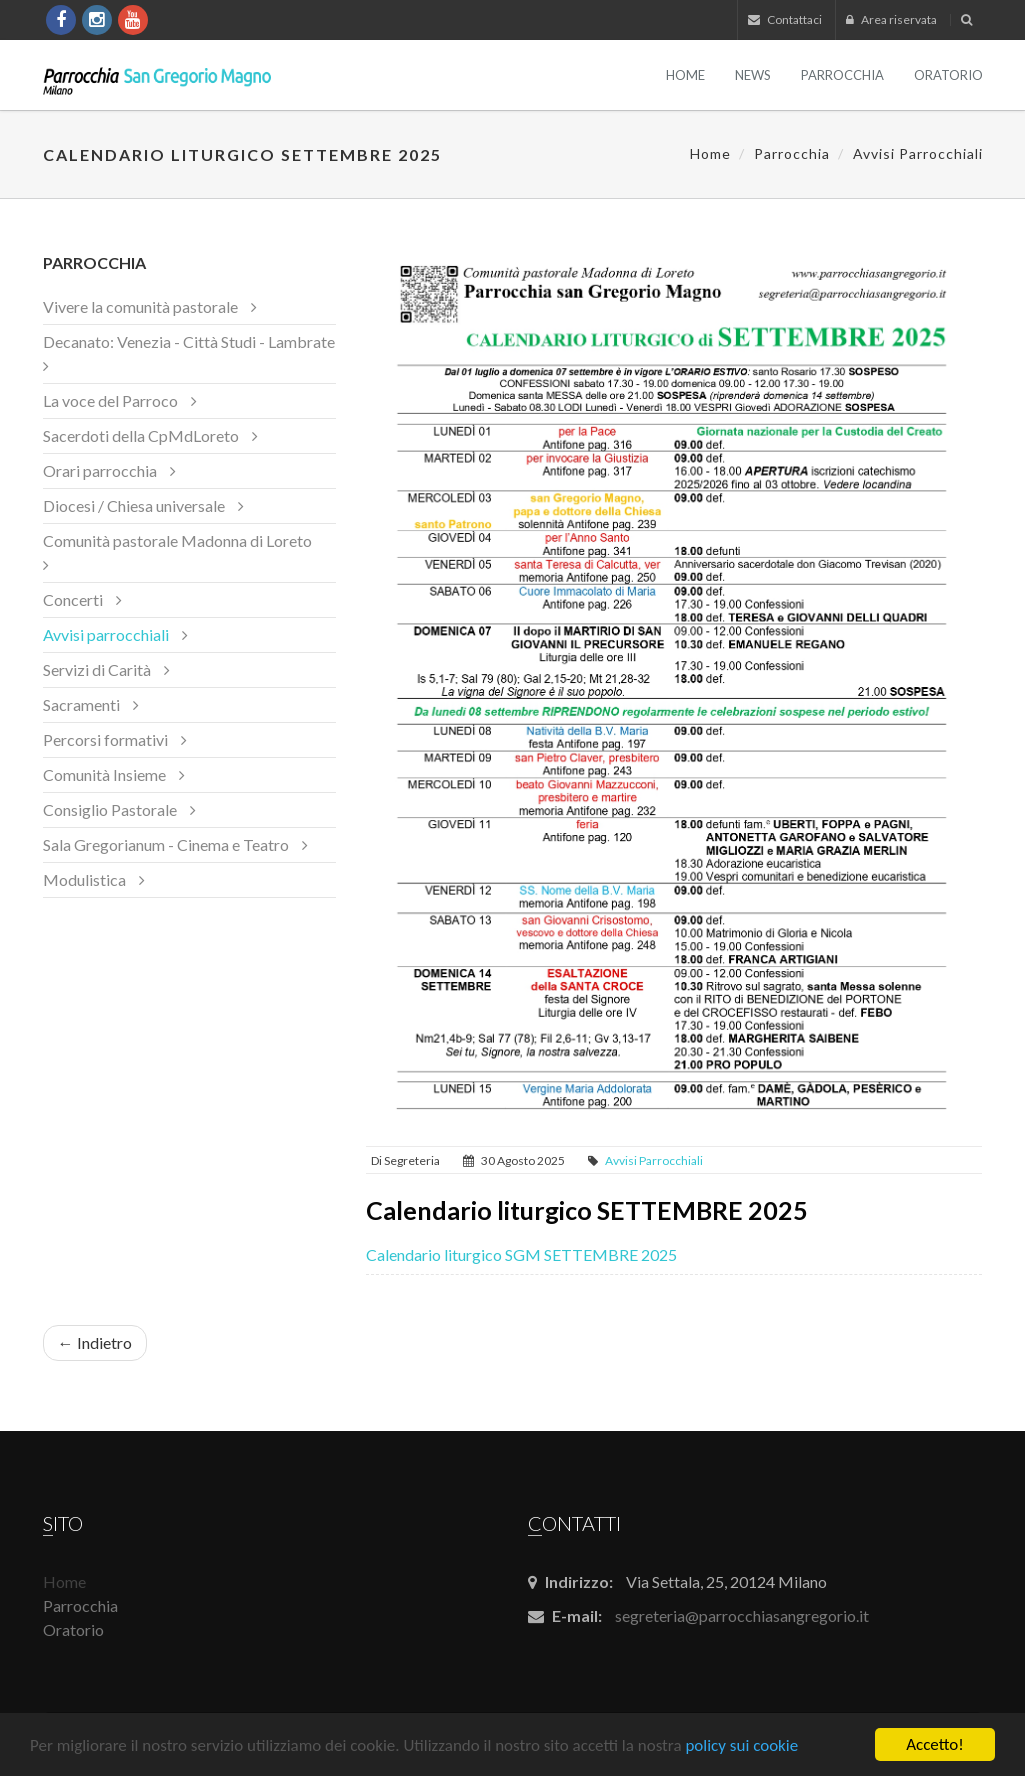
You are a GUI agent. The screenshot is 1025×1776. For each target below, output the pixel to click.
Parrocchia (842, 75)
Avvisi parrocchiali (918, 153)
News (753, 75)
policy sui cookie (741, 1746)
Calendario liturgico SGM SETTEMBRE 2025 (521, 1254)
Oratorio (948, 75)
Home (685, 75)
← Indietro (95, 1342)
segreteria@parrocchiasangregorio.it (742, 1615)
